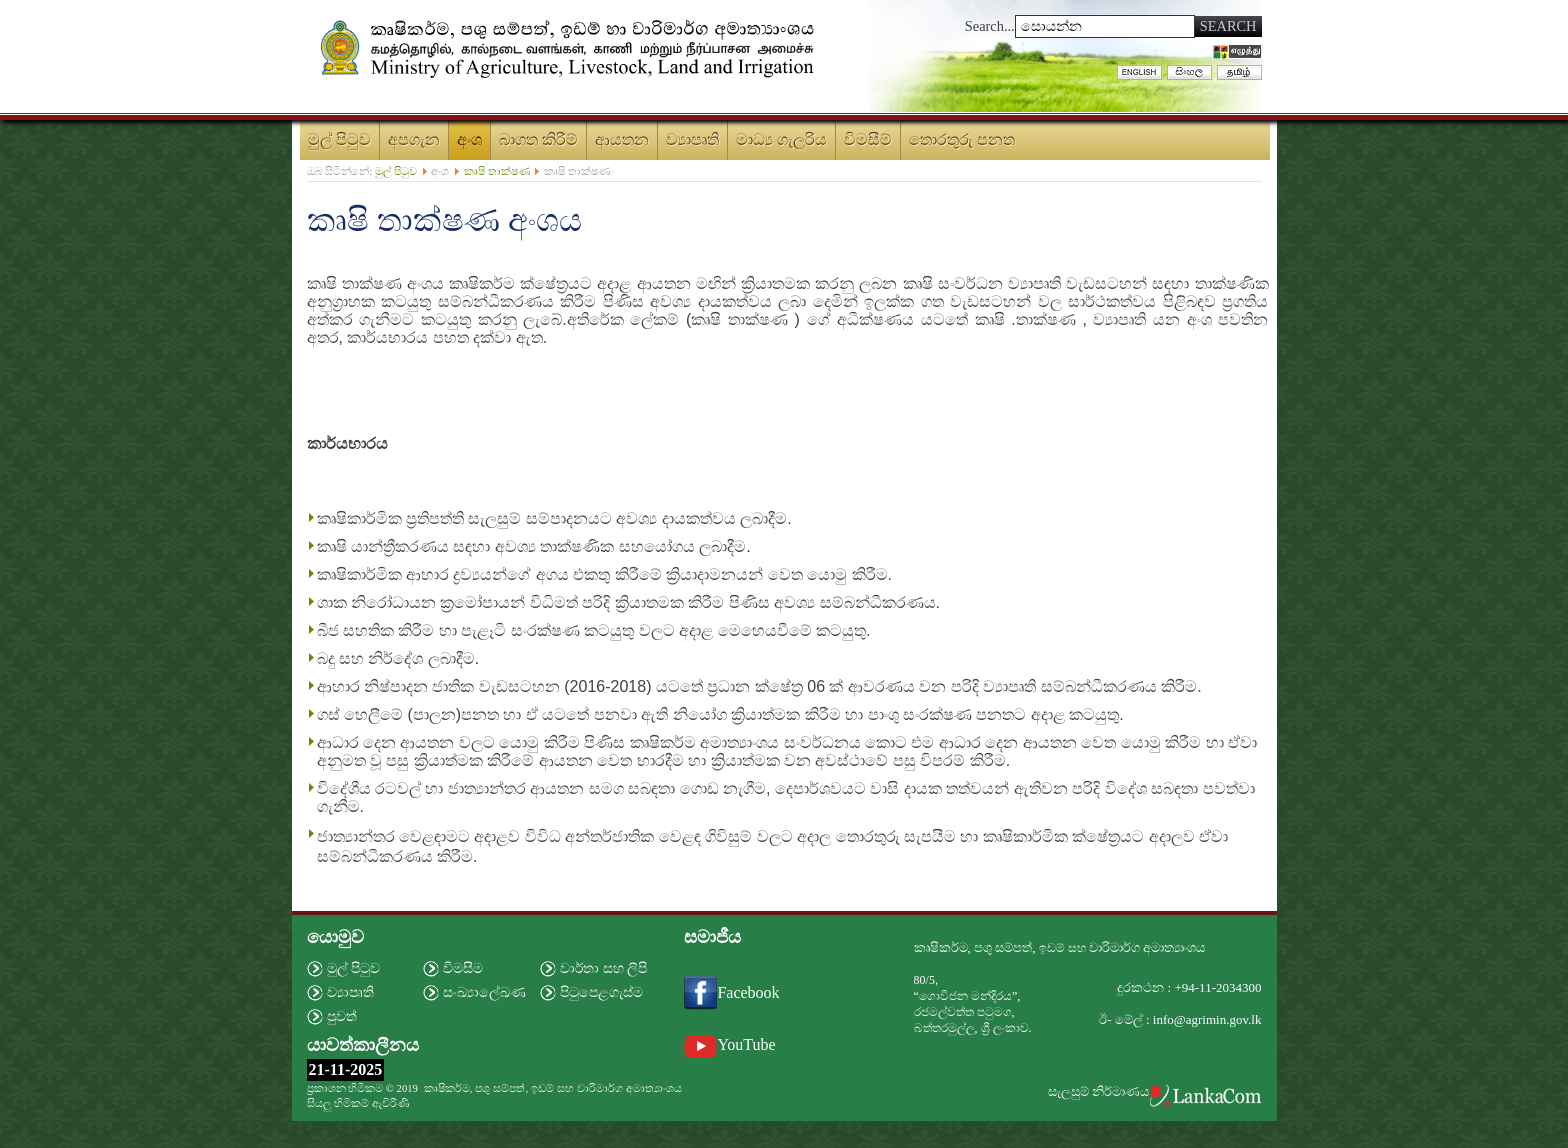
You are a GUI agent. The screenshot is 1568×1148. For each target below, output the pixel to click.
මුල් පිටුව (396, 171)
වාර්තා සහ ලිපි (603, 968)
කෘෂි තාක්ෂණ (497, 171)
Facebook (731, 992)
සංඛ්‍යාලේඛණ (484, 992)
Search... (990, 26)
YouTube (729, 1044)
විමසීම (463, 968)
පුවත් (342, 1016)
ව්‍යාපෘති (350, 992)
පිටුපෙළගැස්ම (601, 992)
